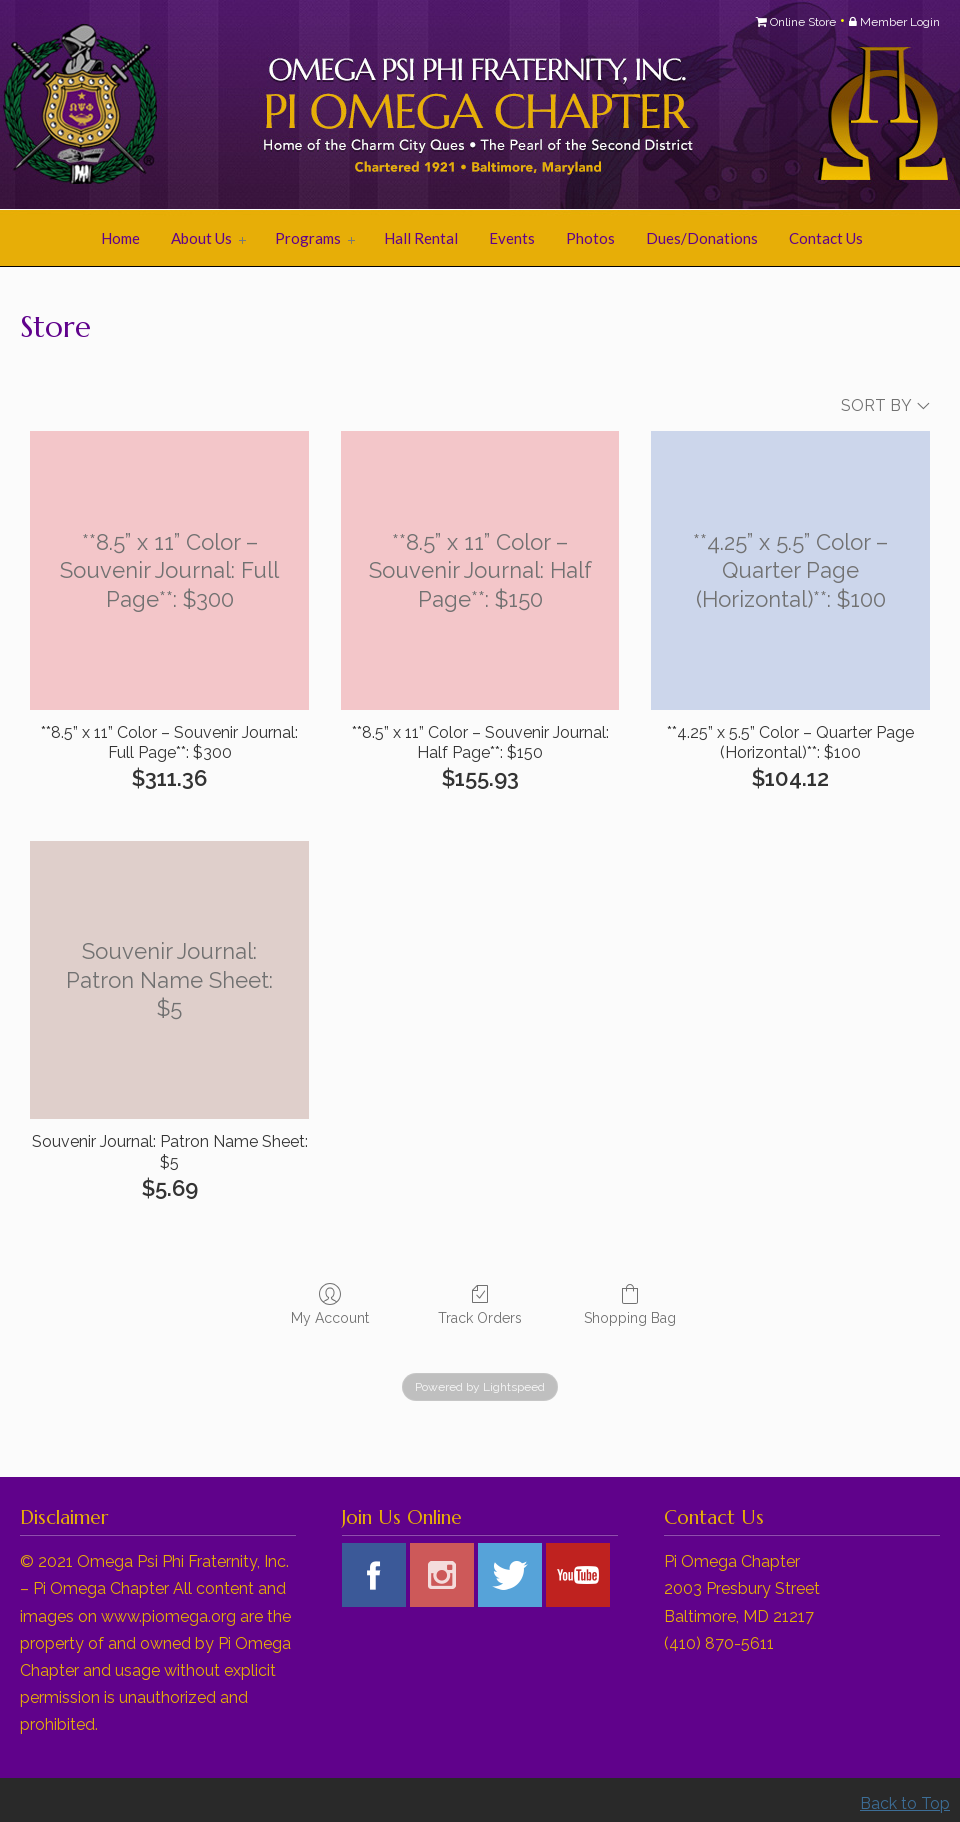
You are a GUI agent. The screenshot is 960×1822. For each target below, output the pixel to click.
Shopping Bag (630, 1304)
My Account (330, 1304)
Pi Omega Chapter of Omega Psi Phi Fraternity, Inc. (270, 106)
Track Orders (480, 1304)
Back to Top (905, 1803)
